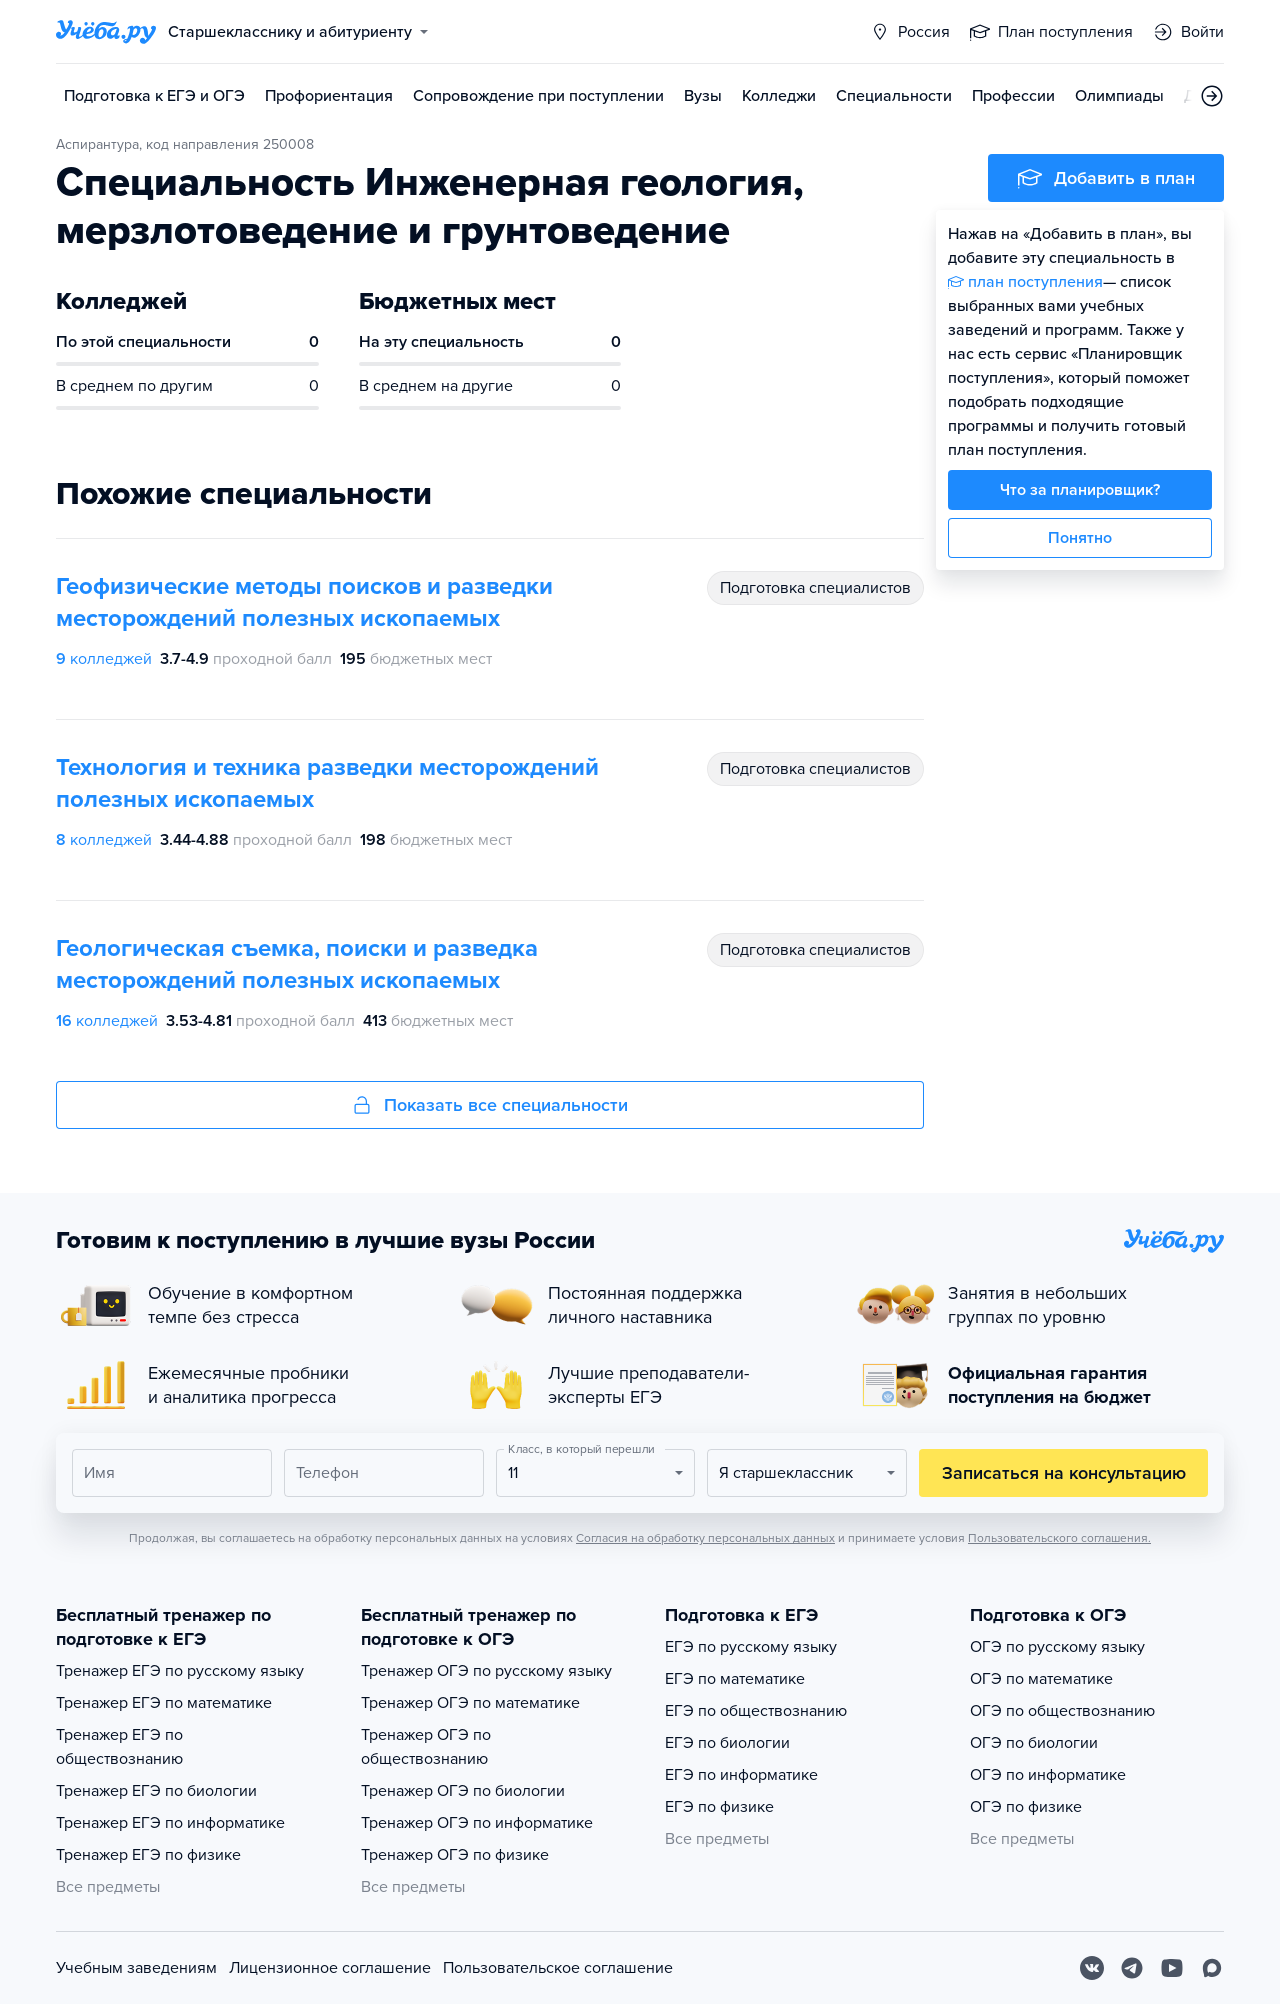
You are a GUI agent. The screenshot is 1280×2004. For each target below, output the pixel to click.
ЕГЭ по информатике (741, 1775)
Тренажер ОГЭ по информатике (477, 1823)
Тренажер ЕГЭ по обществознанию (119, 1747)
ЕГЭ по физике (719, 1807)
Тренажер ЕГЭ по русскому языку (180, 1671)
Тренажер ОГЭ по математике (470, 1703)
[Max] (1212, 1968)
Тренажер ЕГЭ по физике (148, 1855)
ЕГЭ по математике (735, 1679)
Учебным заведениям (136, 1968)
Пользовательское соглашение (558, 1968)
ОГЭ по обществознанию (1062, 1711)
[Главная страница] (106, 32)
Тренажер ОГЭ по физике (455, 1855)
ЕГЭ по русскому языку (751, 1647)
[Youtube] (1172, 1968)
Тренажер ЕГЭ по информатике (170, 1823)
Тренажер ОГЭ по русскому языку (486, 1671)
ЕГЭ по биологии (727, 1743)
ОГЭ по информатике (1048, 1775)
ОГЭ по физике (1026, 1807)
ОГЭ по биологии (1034, 1743)
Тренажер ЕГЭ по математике (164, 1703)
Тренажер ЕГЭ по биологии (156, 1791)
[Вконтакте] (1092, 1968)
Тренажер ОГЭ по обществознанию (426, 1747)
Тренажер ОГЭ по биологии (463, 1791)
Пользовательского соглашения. (1059, 1538)
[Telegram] (1132, 1968)
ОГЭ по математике (1041, 1679)
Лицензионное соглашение (330, 1968)
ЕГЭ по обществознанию (756, 1711)
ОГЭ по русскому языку (1057, 1647)
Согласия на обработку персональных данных (705, 1538)
